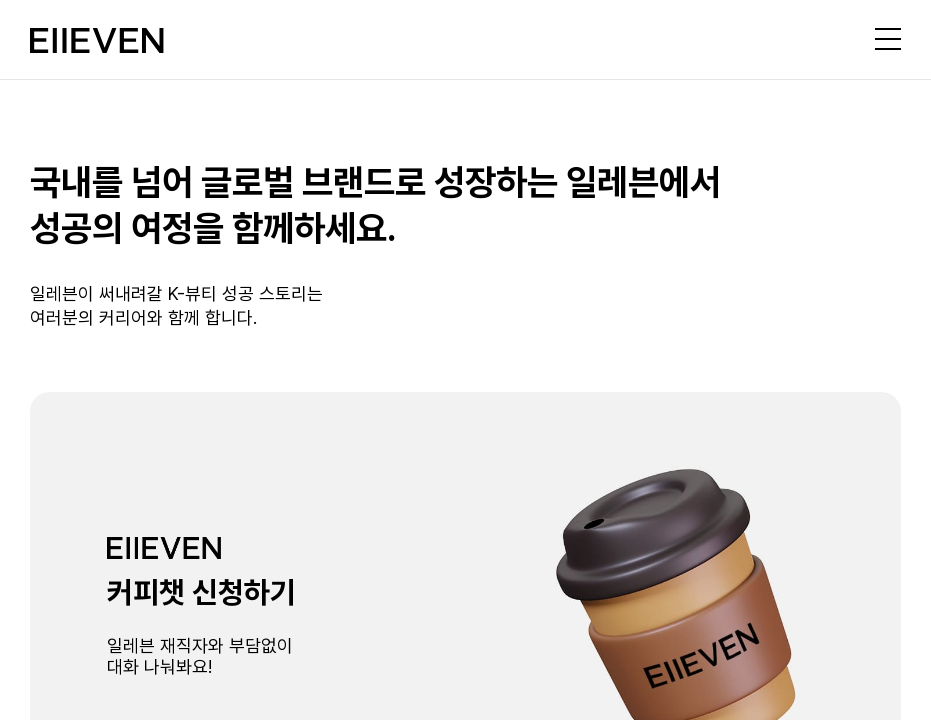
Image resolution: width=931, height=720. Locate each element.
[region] (465, 360)
